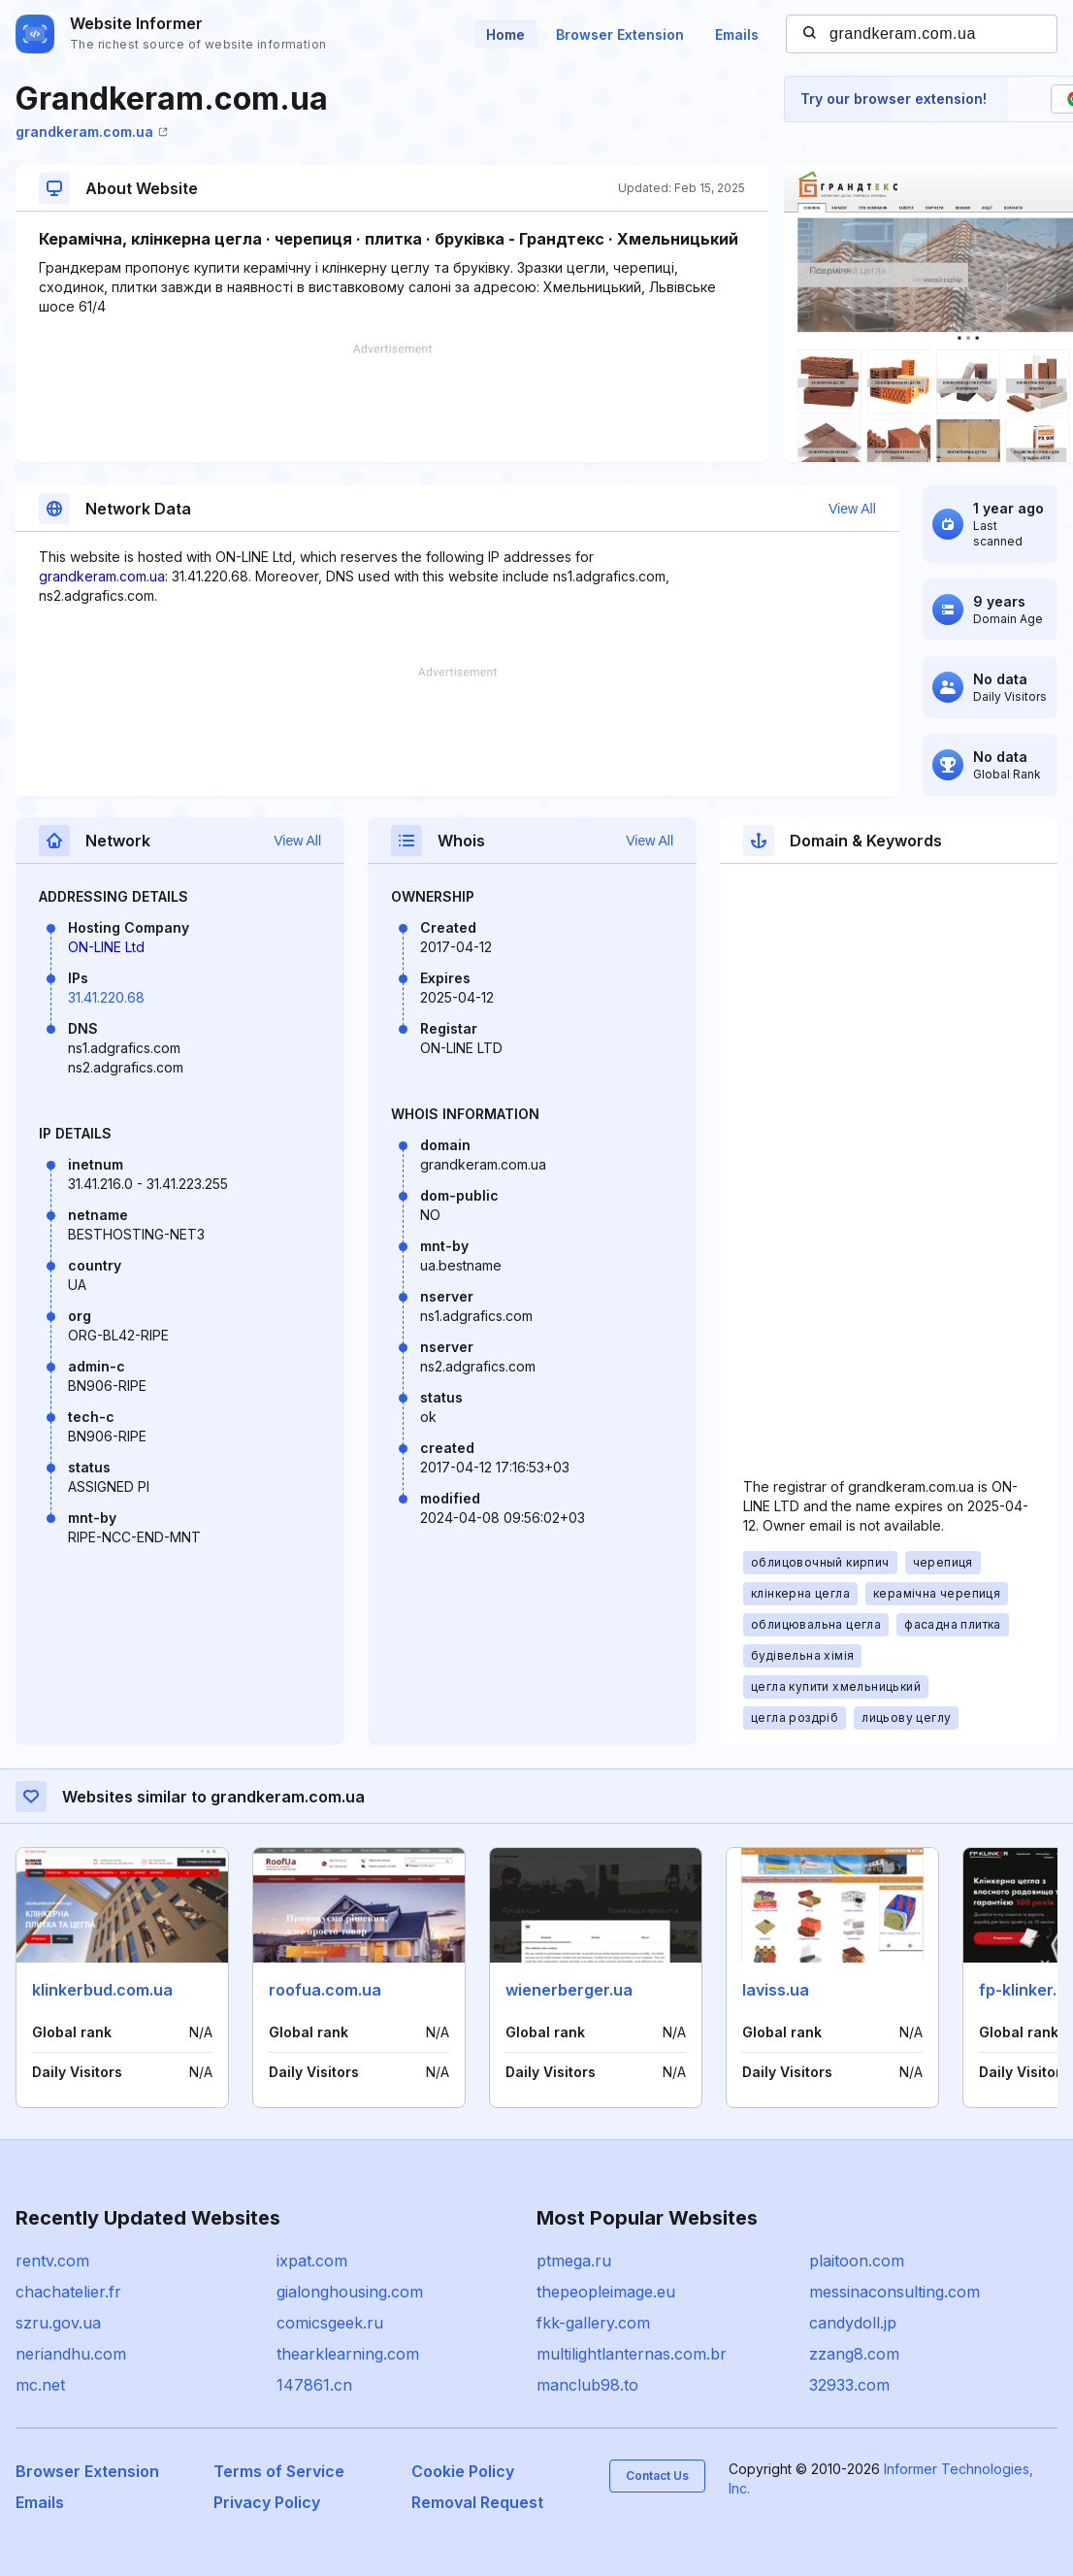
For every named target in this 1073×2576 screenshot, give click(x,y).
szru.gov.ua (58, 2322)
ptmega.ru (573, 2260)
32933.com (849, 2384)
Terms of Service (278, 2471)
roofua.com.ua (325, 1989)
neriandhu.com (71, 2353)
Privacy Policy (266, 2502)
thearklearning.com (347, 2353)
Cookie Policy (462, 2471)
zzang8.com (854, 2353)
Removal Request (477, 2502)
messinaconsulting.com (894, 2291)
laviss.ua (775, 1989)
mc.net (40, 2384)
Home (505, 34)
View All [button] (852, 508)
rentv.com (52, 2260)
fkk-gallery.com (593, 2322)
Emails (737, 34)
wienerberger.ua (569, 1989)
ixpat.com (311, 2260)
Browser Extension (620, 34)
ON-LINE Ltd (106, 947)
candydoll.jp (852, 2322)
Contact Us (657, 2475)
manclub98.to (587, 2384)
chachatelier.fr (68, 2291)
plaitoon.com (856, 2260)
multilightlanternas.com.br (631, 2353)
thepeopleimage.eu (605, 2291)
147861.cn (314, 2384)
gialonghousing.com (349, 2291)
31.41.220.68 (106, 997)
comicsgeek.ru (329, 2322)
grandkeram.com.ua (92, 131)
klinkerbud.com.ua (102, 1989)
